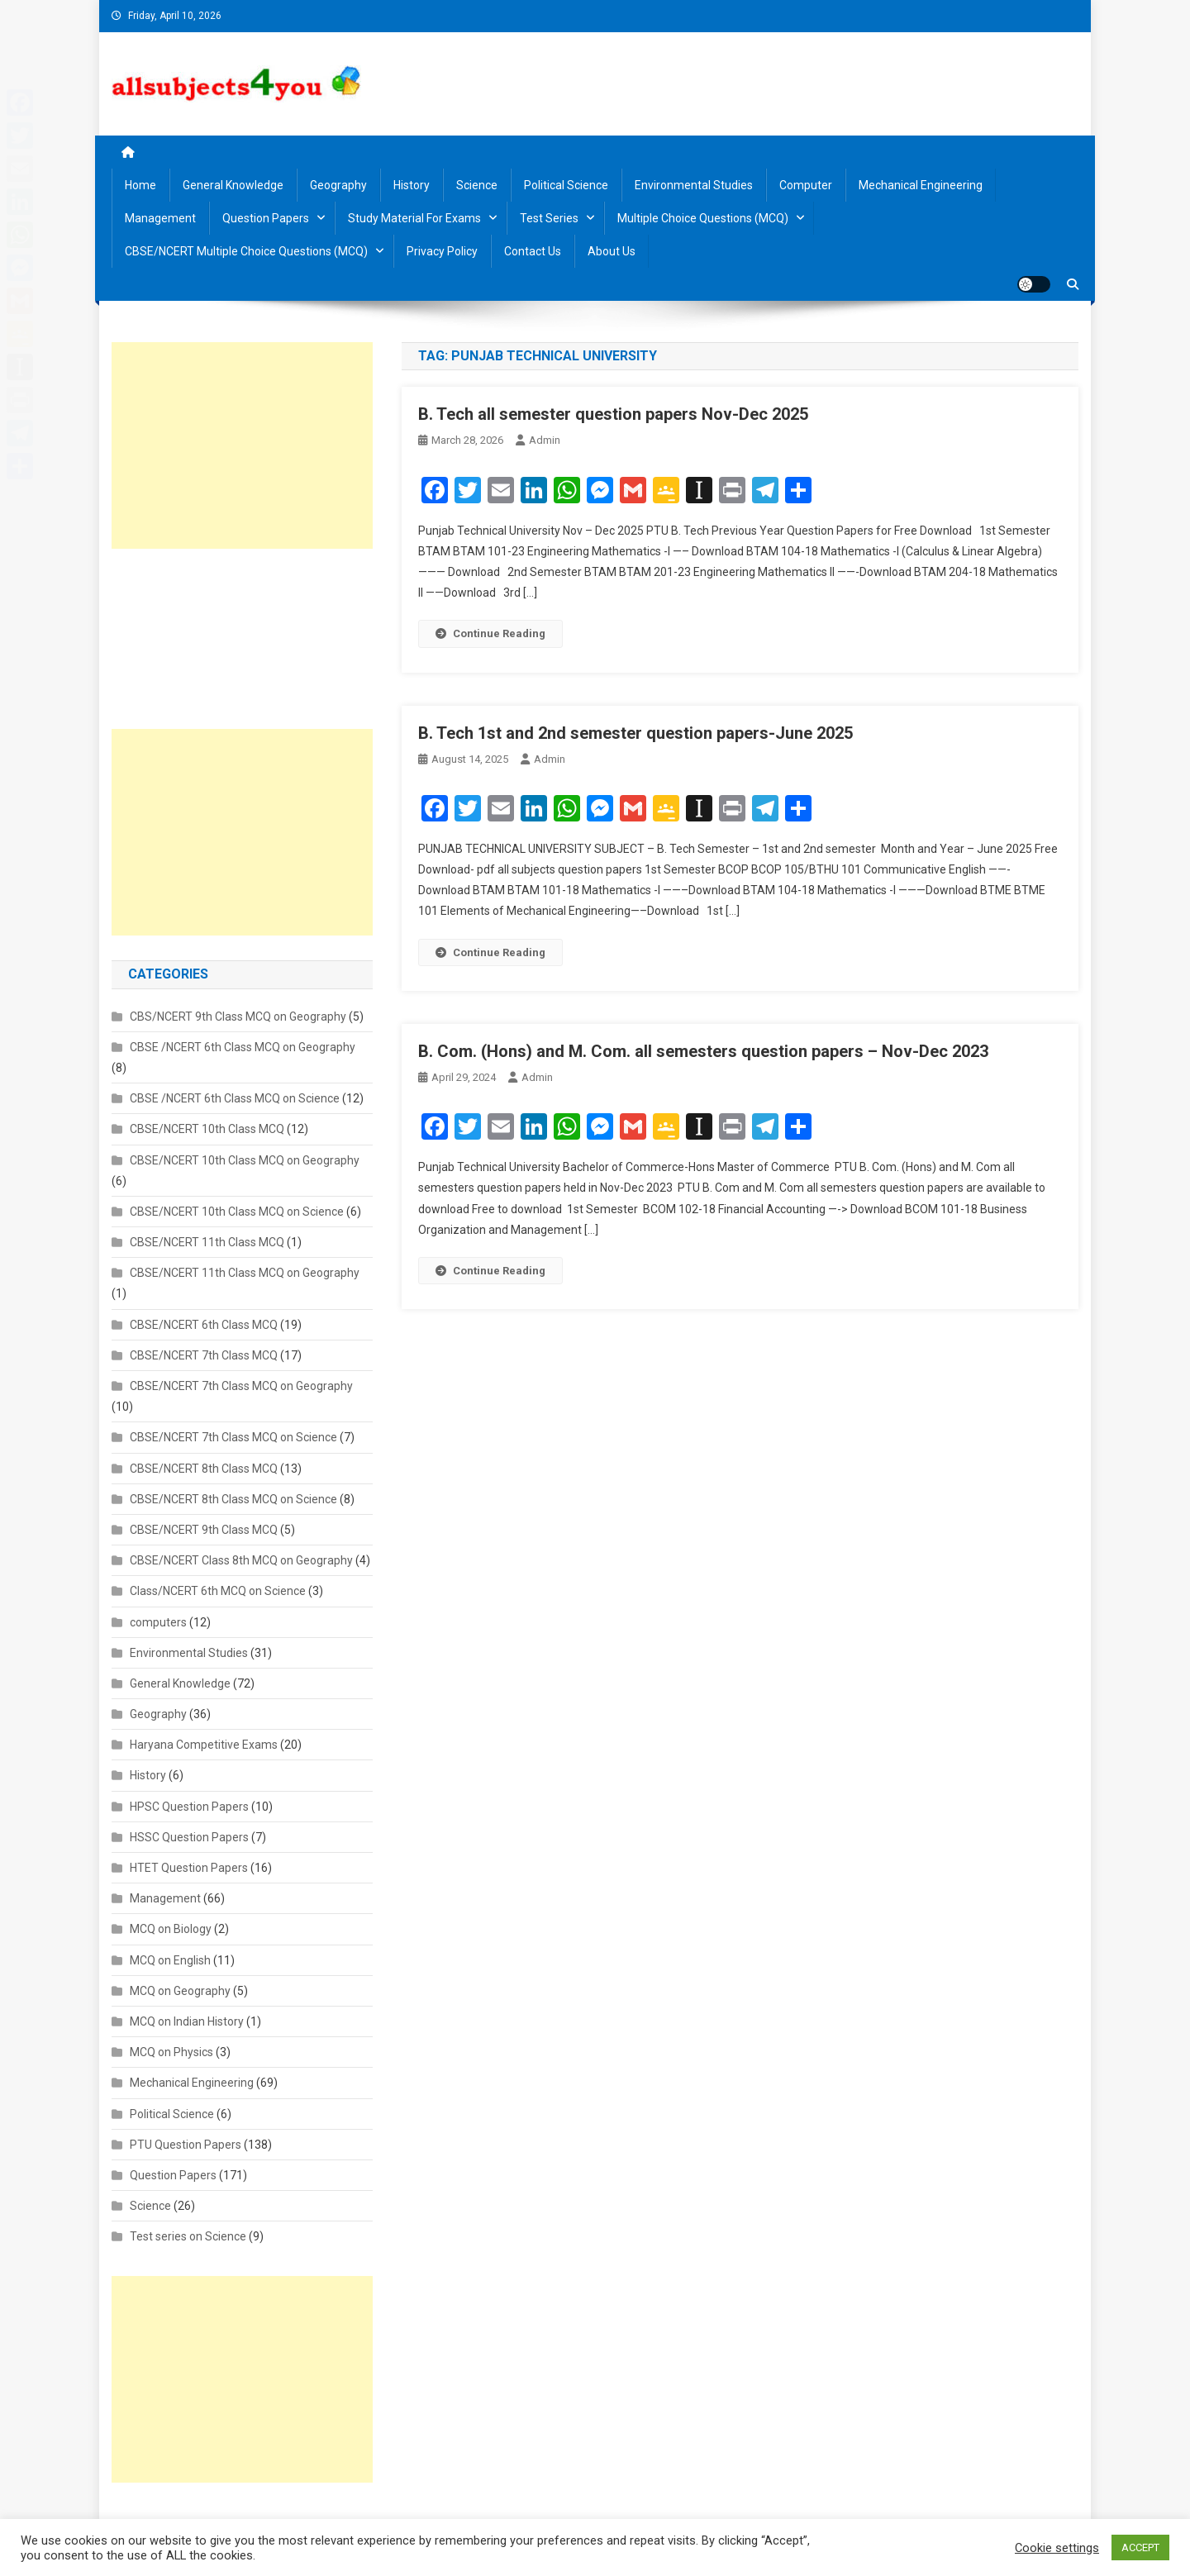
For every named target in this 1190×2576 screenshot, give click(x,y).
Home (140, 185)
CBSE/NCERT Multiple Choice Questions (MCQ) (246, 251)
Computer (805, 185)
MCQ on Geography (180, 1990)
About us (611, 251)
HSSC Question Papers (189, 1837)
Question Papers (265, 218)
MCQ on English (170, 1960)
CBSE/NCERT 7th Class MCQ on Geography (241, 1386)
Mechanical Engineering (921, 185)
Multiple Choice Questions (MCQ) (702, 218)
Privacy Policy (442, 251)
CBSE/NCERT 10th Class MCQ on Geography (244, 1160)
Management (160, 218)
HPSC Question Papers (189, 1806)
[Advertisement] (242, 445)
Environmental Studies (694, 185)
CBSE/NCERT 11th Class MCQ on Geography (244, 1272)
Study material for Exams (414, 218)
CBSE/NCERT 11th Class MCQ (207, 1242)
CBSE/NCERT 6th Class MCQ (204, 1324)
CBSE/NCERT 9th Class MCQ (204, 1529)
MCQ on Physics (171, 2052)
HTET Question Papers (189, 1867)
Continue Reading (490, 633)
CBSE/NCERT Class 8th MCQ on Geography (241, 1560)
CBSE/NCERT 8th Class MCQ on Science (233, 1499)
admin (544, 440)
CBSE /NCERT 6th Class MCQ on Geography (242, 1047)
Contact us (532, 251)
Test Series (549, 218)
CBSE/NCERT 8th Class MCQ (204, 1468)
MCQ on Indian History (187, 2021)
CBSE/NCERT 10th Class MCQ (207, 1129)
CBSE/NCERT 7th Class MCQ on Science (233, 1437)
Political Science (566, 185)
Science (476, 185)
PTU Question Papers (185, 2144)
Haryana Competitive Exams (204, 1744)
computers (158, 1622)
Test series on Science (188, 2236)
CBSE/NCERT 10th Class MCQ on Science (237, 1211)
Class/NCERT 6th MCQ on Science (218, 1591)
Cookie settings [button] (1057, 2547)
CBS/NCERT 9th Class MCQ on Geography (238, 1016)
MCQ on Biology (171, 1929)
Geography (338, 185)
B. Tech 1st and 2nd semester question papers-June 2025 (635, 733)
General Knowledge (233, 185)
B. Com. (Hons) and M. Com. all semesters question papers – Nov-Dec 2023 (703, 1051)
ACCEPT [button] (1140, 2547)
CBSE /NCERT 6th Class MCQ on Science (235, 1098)
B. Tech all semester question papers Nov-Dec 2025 (613, 414)
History (411, 185)
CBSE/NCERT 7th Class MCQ (204, 1355)
